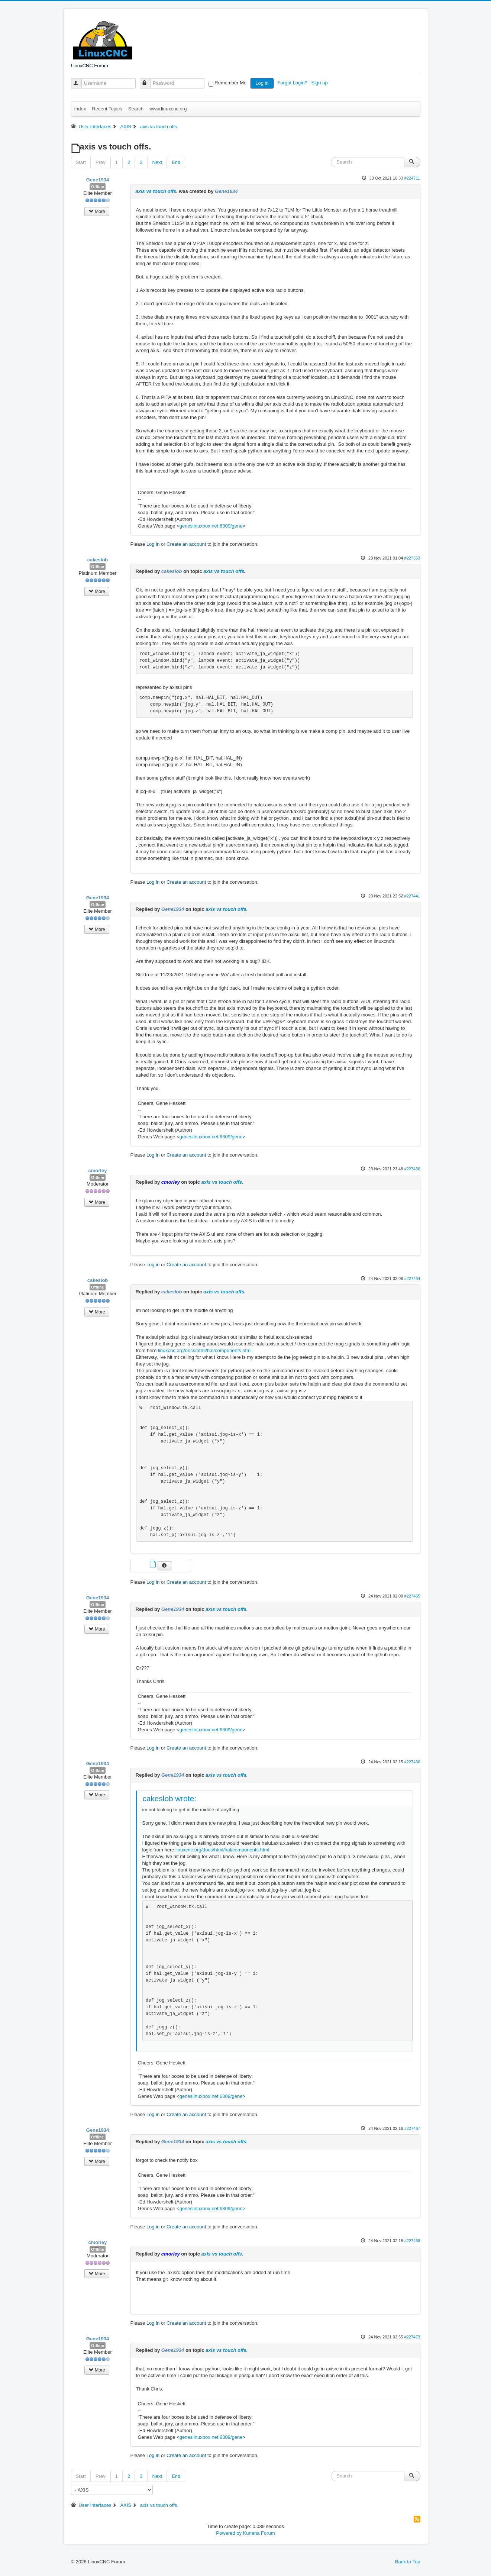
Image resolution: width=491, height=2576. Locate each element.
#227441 (412, 896)
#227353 (412, 558)
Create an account (186, 544)
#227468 (412, 2240)
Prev (101, 162)
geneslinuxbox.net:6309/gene (211, 526)
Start (81, 162)
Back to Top (407, 2561)
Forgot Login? (293, 83)
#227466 (412, 1762)
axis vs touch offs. (157, 191)
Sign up (320, 83)
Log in (261, 83)
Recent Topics (107, 109)
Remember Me (230, 83)
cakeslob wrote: (170, 1798)
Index (80, 109)
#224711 (412, 178)
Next (157, 162)
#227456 (412, 1169)
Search (135, 109)
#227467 (412, 2128)
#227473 (412, 2337)
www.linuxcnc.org (168, 109)
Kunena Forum (259, 2533)
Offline (97, 186)
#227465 (412, 1596)
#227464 (412, 1278)
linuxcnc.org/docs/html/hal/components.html (205, 1350)
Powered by (229, 2533)
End (176, 162)
